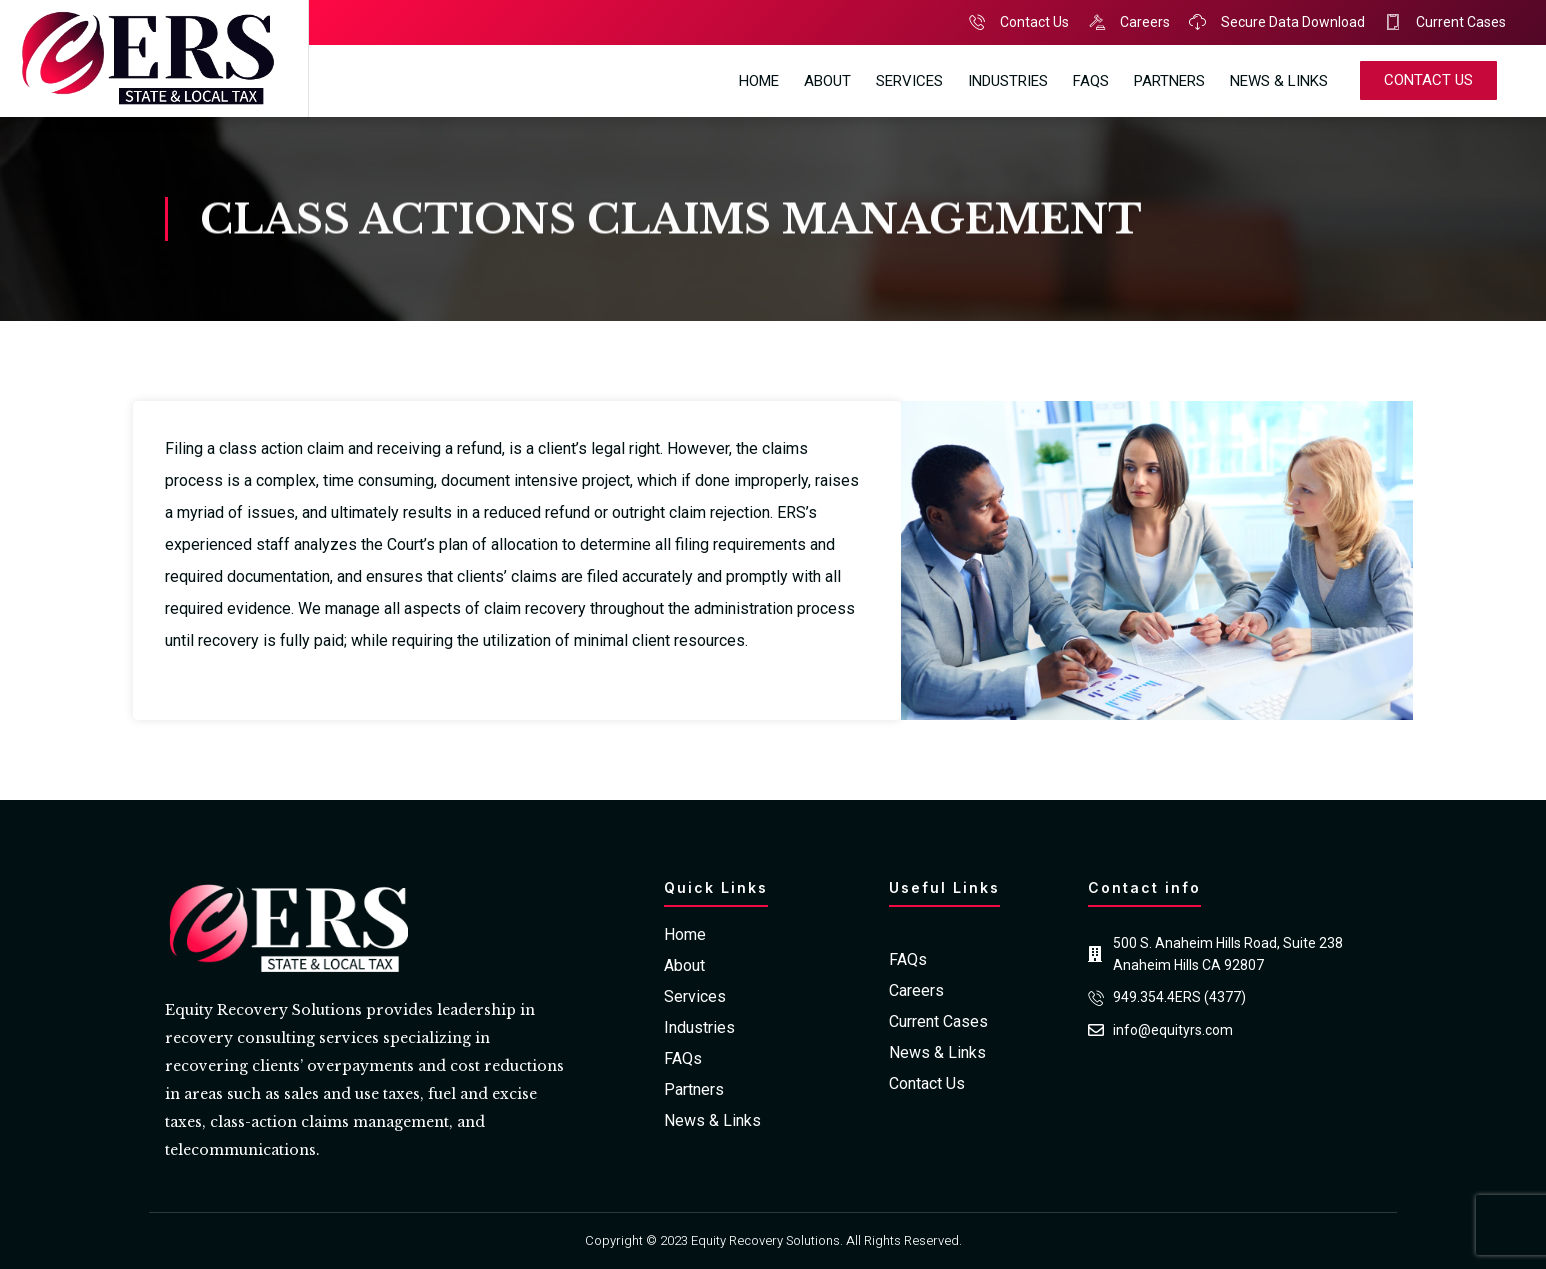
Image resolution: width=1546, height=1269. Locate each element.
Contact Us (927, 1084)
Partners (1169, 81)
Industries (1008, 81)
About (827, 81)
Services (909, 81)
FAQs (1091, 81)
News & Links (1279, 81)
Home (759, 81)
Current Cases (938, 1022)
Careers (916, 991)
